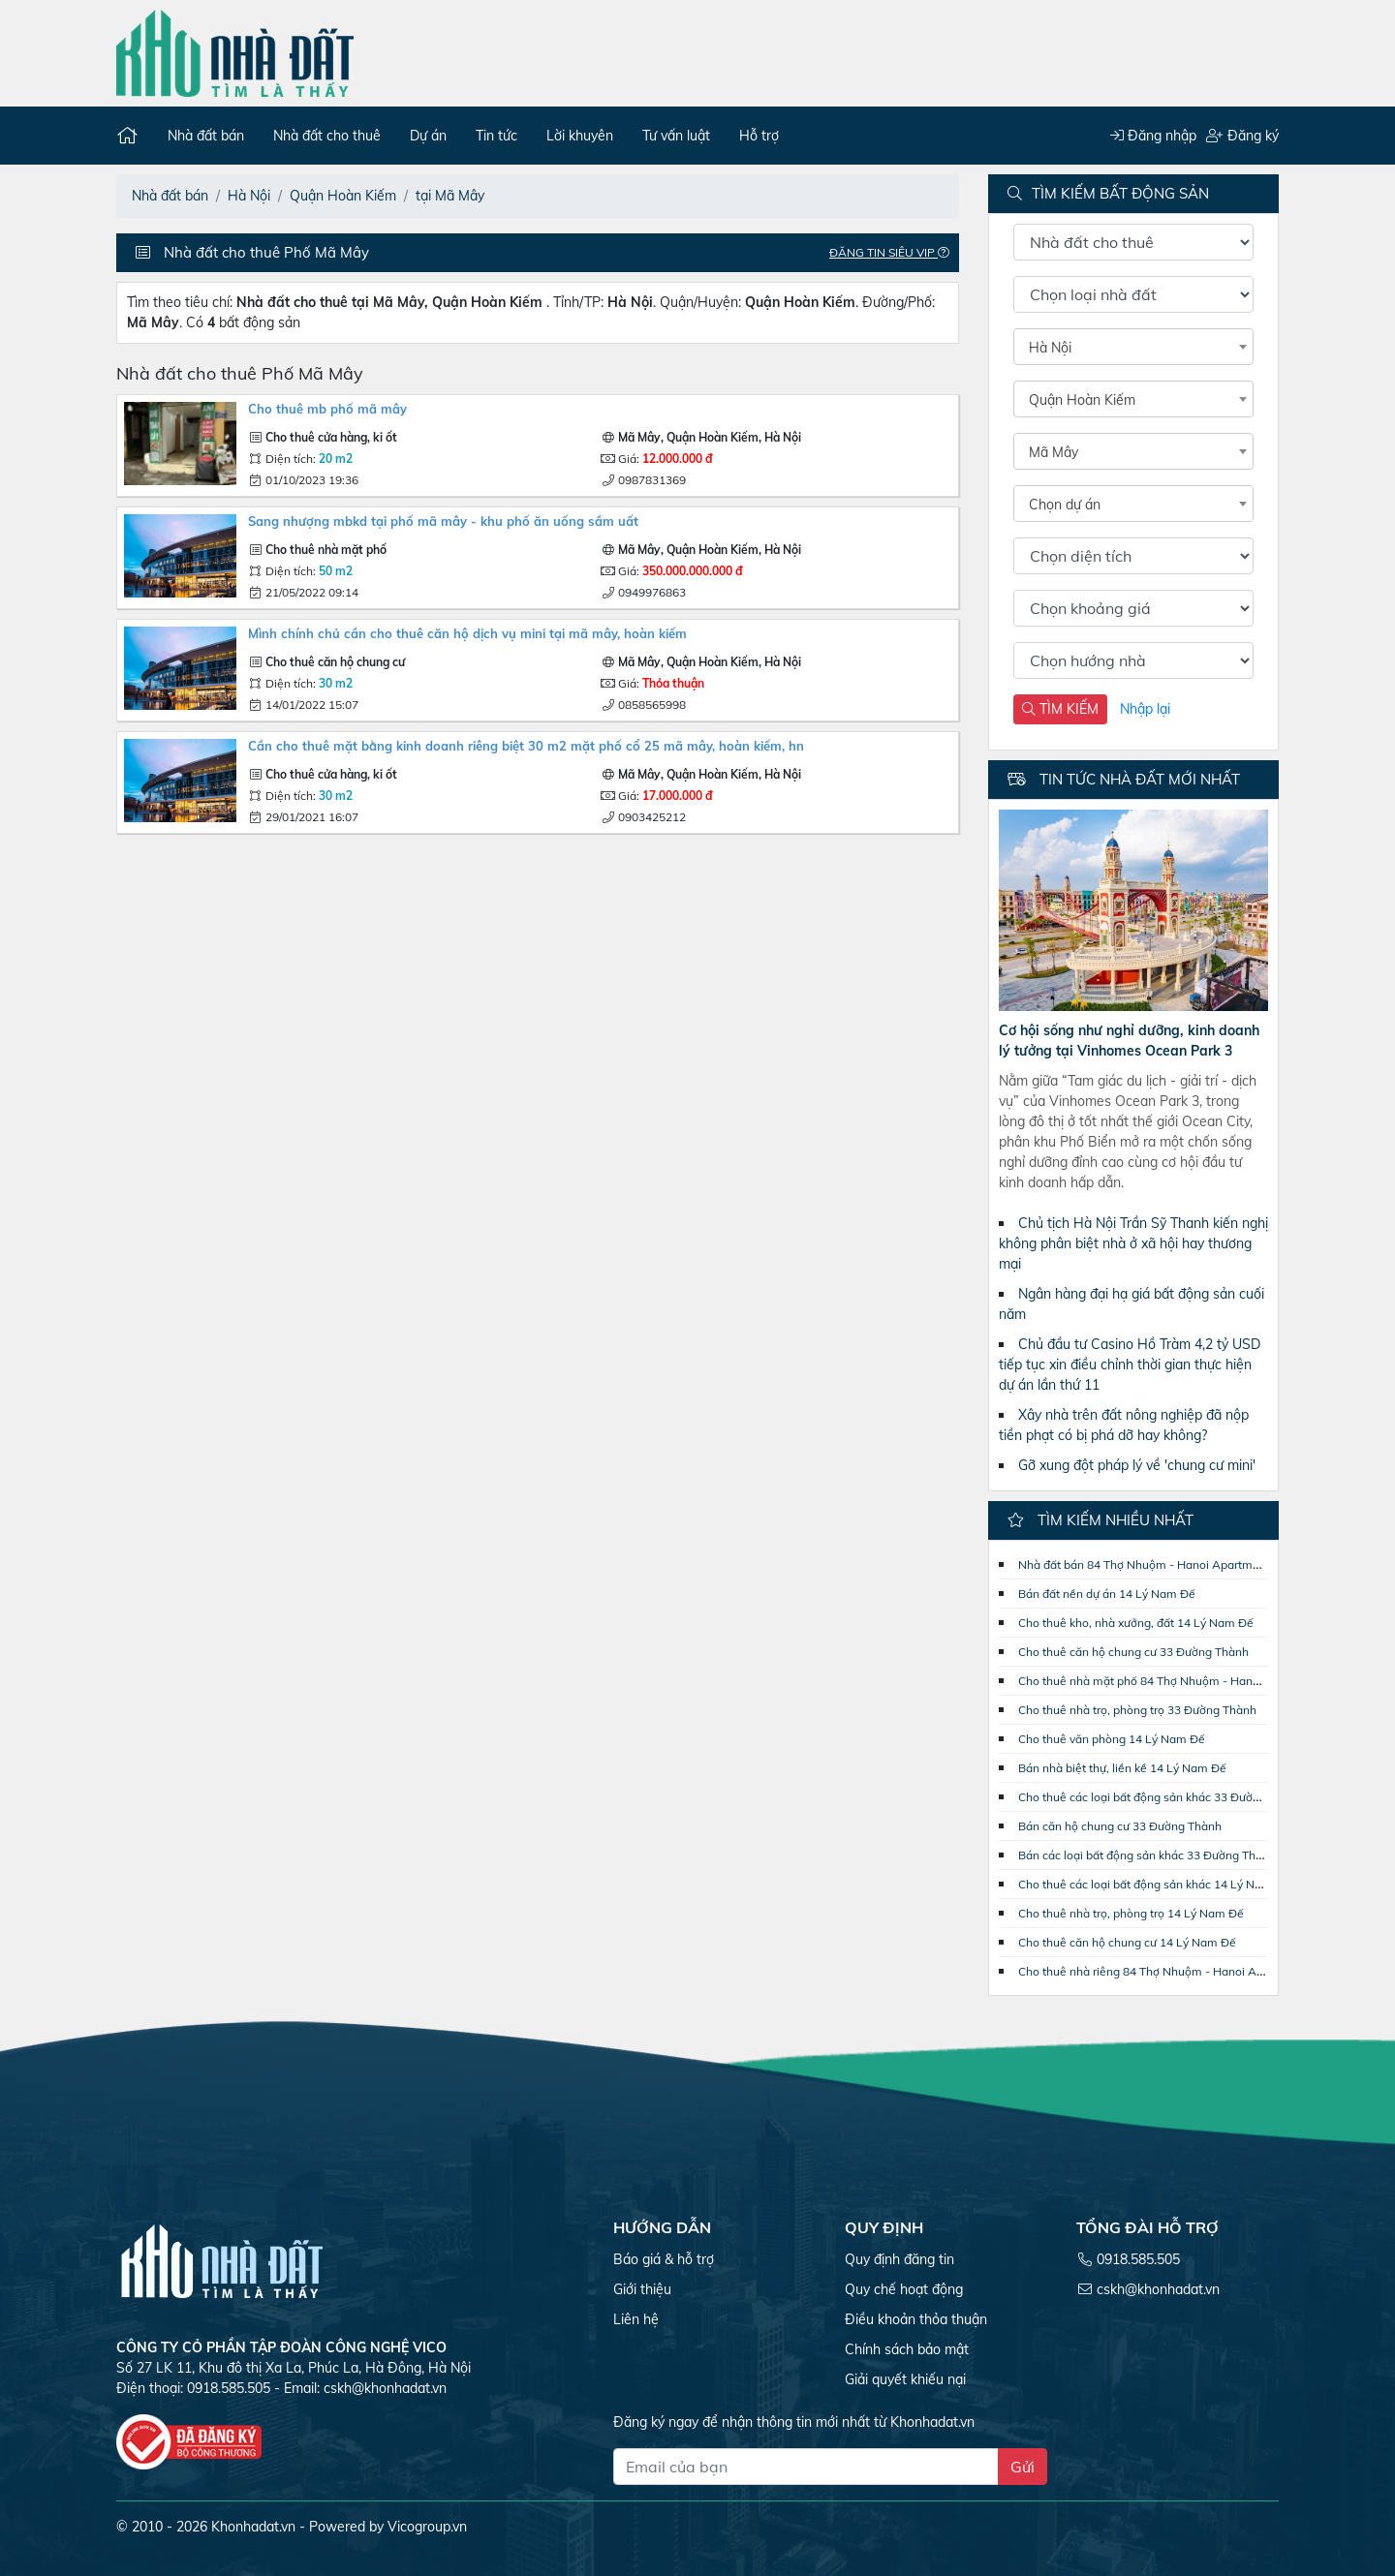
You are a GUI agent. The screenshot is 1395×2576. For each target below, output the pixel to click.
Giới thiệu (642, 2289)
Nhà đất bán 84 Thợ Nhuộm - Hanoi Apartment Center (1163, 1564)
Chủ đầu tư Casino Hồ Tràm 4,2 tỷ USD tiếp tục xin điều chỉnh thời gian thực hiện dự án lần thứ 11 (1129, 1364)
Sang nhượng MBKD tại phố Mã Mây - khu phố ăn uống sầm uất (443, 521)
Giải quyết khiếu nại (905, 2379)
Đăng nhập (1153, 135)
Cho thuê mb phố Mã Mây (327, 408)
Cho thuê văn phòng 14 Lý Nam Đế (1111, 1739)
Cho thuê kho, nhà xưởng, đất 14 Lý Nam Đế (1136, 1622)
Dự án (428, 135)
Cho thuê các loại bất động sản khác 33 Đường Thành (1160, 1797)
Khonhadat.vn (253, 2526)
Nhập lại (1145, 709)
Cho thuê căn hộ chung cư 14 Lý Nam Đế (1127, 1942)
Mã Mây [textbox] (1053, 452)
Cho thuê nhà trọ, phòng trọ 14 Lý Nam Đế (1131, 1913)
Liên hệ (636, 2319)
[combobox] (1133, 346)
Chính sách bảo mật (907, 2349)
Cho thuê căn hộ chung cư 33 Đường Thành (1133, 1651)
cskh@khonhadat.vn (385, 2388)
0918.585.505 (1138, 2259)
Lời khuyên (579, 135)
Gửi (1022, 2466)
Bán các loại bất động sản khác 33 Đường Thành (1147, 1855)
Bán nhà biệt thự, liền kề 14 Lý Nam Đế (1122, 1768)
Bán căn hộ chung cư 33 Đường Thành (1120, 1826)
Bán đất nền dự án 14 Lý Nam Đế (1106, 1593)
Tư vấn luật (676, 135)
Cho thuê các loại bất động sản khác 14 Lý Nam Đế (1154, 1884)
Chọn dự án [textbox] (1064, 504)
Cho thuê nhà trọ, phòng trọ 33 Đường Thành (1137, 1709)
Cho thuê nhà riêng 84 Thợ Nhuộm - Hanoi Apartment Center (1181, 1971)
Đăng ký (1242, 135)
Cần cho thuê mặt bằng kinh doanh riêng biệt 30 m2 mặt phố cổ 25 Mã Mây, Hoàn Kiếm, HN (526, 745)
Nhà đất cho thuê (327, 135)
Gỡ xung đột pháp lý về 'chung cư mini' (1137, 1465)
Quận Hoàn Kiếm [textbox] (1082, 400)
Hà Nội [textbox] (1050, 347)
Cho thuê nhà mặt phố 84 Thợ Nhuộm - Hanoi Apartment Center (1190, 1680)
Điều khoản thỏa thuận (916, 2319)
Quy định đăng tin (899, 2259)
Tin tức (496, 135)
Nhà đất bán (206, 135)
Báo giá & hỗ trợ (663, 2259)
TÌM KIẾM (1060, 709)
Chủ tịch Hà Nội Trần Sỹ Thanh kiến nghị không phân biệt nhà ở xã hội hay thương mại (1133, 1243)
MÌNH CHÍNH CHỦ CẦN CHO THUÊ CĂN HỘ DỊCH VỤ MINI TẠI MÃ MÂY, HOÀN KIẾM (467, 633)
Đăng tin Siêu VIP (894, 252)
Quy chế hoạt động (904, 2289)
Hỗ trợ (759, 135)
